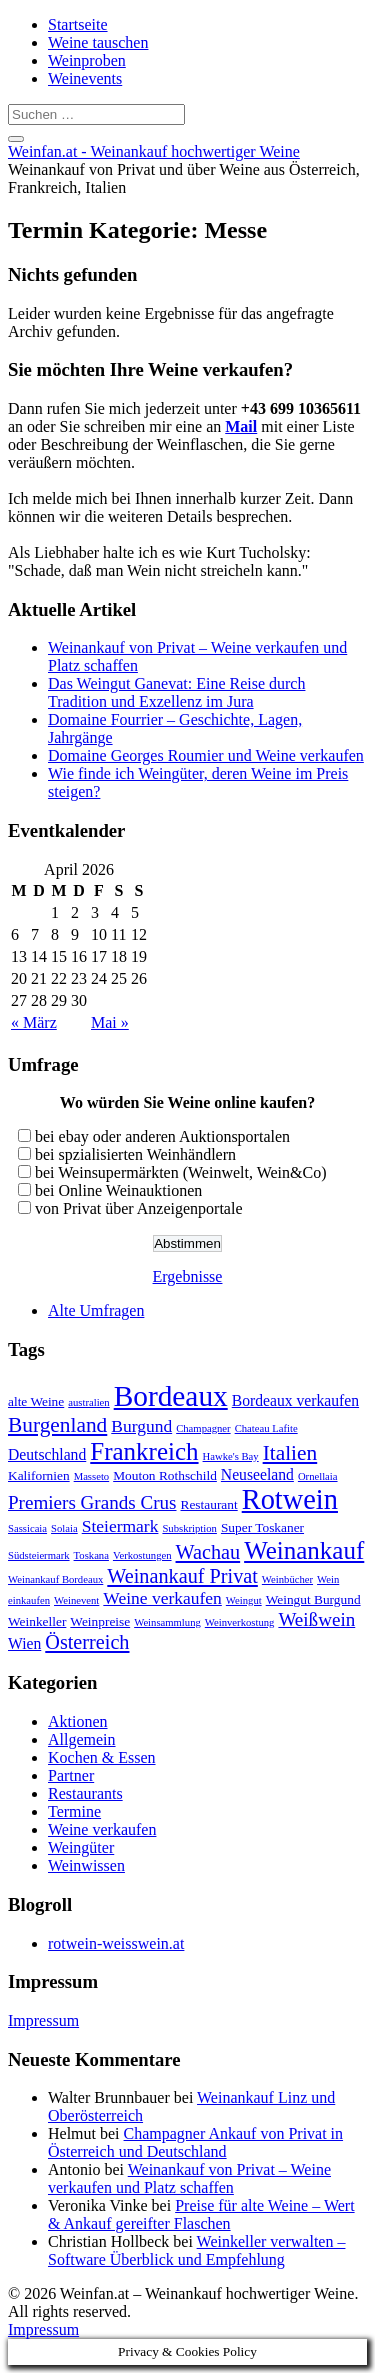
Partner (71, 1775)
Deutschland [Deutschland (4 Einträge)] (47, 1454)
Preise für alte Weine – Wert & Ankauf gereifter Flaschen (201, 2214)
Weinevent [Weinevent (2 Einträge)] (76, 1600)
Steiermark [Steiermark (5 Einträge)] (120, 1526)
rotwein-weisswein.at (116, 1943)
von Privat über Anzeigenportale (139, 1208)
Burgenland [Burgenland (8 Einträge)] (57, 1425)
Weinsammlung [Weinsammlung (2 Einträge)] (167, 1622)
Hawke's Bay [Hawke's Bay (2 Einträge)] (231, 1456)
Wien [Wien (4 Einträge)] (24, 1643)
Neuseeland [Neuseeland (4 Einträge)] (257, 1474)
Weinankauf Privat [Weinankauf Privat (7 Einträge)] (182, 1576)
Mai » (110, 1022)
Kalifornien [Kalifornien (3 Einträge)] (39, 1475)
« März (34, 1022)
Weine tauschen (98, 42)
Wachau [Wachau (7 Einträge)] (208, 1552)
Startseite (78, 24)
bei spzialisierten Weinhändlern (135, 1154)
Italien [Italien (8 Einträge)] (290, 1453)
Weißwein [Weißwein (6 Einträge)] (316, 1619)
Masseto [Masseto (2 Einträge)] (92, 1476)
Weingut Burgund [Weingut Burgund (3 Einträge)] (313, 1599)
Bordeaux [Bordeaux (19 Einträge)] (171, 1396)
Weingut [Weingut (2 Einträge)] (244, 1600)
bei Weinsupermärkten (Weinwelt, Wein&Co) (180, 1172)
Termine (74, 1811)
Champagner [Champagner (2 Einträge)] (203, 1428)
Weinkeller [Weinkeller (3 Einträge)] (37, 1621)
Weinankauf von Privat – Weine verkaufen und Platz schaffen (189, 2178)
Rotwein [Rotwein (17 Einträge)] (290, 1499)
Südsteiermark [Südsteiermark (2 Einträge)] (39, 1555)
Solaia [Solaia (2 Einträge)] (64, 1528)
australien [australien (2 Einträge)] (88, 1402)
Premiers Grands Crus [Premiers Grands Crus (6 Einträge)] (92, 1502)
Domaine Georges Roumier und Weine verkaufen (206, 755)
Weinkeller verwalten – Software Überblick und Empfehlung (196, 2250)
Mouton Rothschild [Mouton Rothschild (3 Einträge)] (165, 1475)
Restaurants (85, 1793)
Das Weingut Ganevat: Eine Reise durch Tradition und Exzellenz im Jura (176, 692)
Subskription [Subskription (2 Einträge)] (189, 1528)
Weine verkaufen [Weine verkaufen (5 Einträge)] (162, 1598)
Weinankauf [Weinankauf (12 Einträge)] (304, 1550)
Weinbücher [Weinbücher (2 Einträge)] (287, 1579)
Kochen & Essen (102, 1757)
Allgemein (82, 1739)
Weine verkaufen (102, 1829)
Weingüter (81, 1847)
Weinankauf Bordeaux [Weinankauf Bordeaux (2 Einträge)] (55, 1579)
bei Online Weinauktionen (118, 1190)
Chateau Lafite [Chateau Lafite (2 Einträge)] (266, 1428)
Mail (241, 426)
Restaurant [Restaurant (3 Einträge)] (209, 1504)
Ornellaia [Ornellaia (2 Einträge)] (318, 1476)
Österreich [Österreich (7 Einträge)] (87, 1642)
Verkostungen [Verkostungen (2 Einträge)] (142, 1555)
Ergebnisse (188, 1276)
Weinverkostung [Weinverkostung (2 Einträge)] (240, 1622)
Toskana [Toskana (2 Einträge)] (91, 1555)
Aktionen (78, 1721)
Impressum (43, 2020)
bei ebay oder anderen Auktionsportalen (162, 1136)
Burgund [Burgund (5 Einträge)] (141, 1426)
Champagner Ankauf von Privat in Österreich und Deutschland (195, 2142)
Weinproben (87, 60)
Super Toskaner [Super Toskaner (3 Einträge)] (262, 1527)
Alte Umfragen (96, 1310)
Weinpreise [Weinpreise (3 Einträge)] (100, 1621)
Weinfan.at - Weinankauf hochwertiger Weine (154, 151)
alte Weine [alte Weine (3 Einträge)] (36, 1401)
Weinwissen (86, 1865)
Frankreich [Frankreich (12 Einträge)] (144, 1451)
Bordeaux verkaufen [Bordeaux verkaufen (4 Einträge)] (295, 1400)
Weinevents (85, 78)
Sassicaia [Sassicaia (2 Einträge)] (27, 1528)
